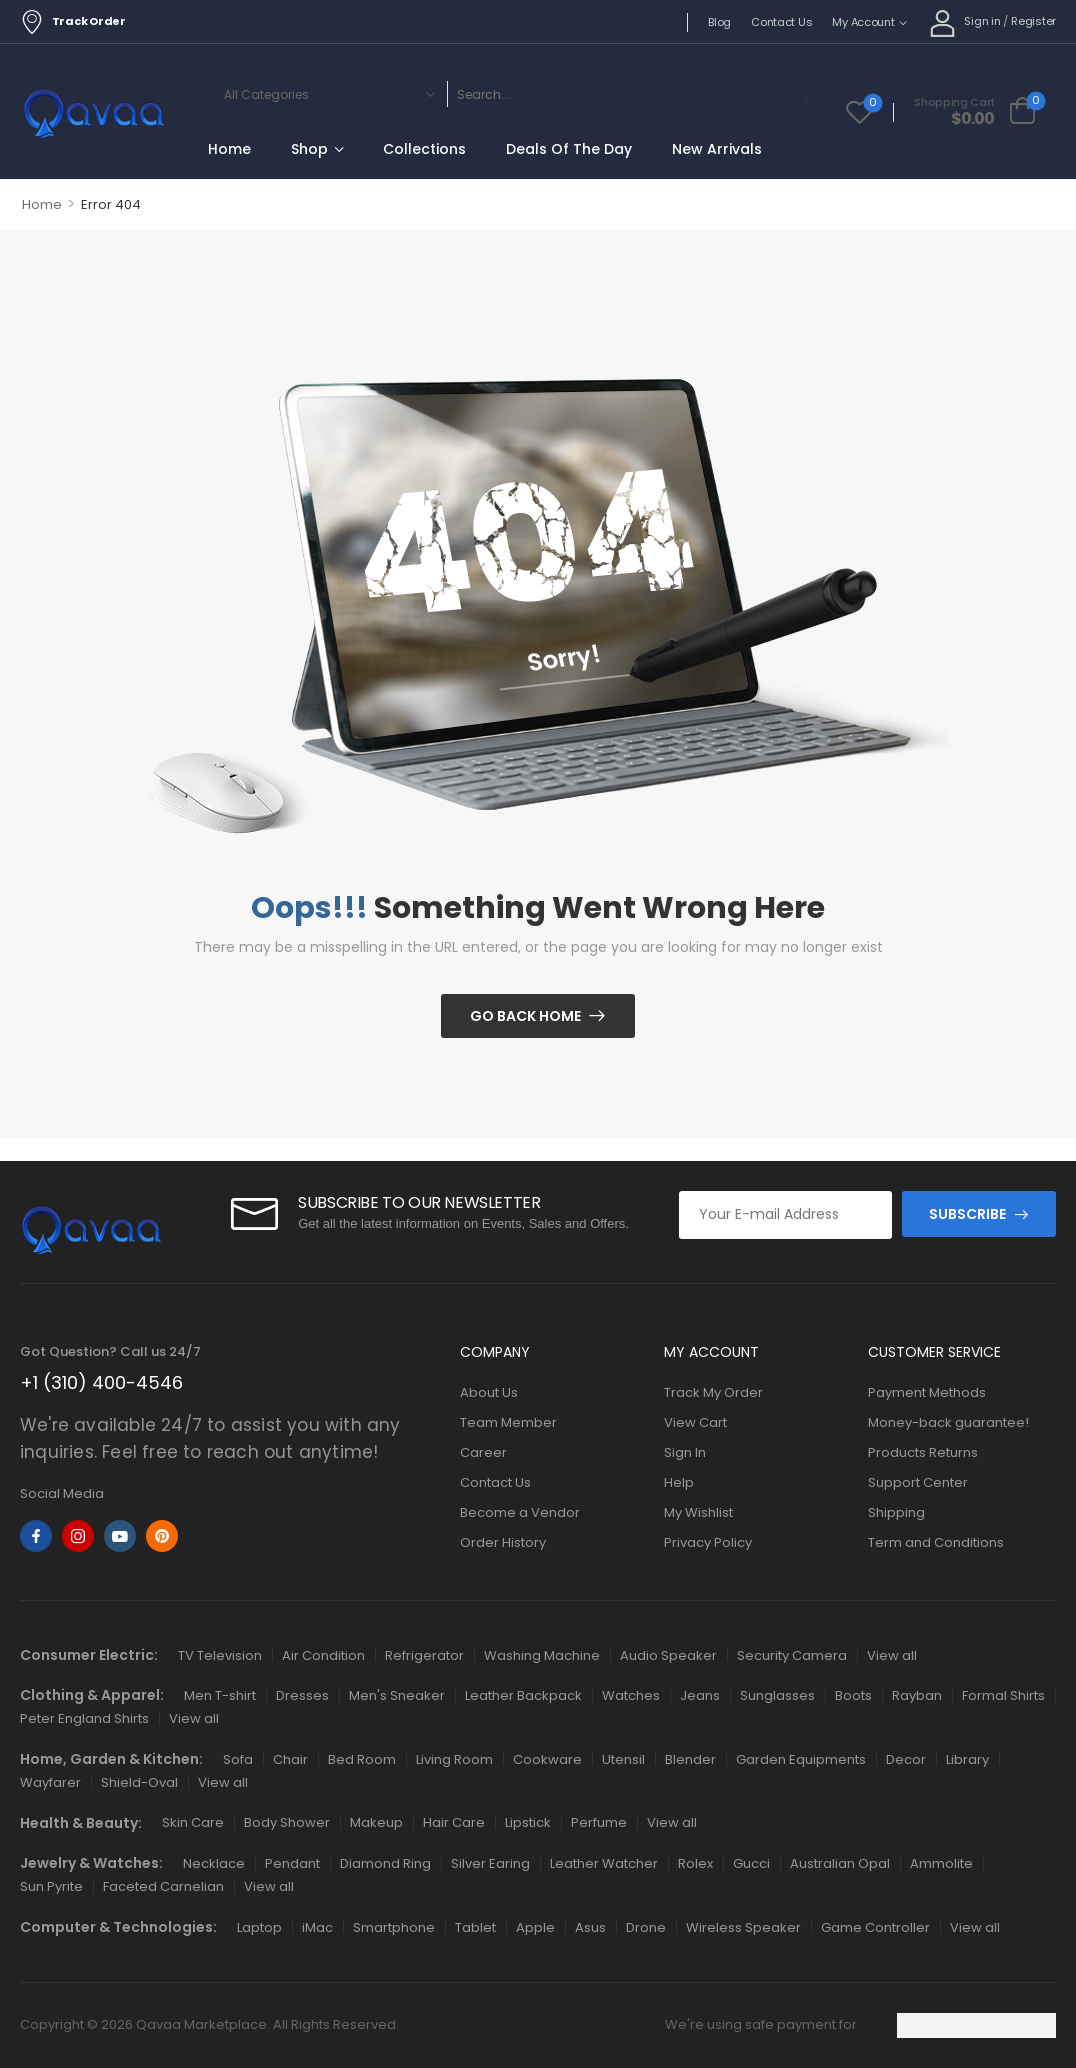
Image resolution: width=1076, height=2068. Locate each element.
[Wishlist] (859, 111)
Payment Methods (927, 1392)
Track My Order (713, 1392)
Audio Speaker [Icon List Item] (668, 1655)
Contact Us (781, 22)
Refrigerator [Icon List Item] (424, 1655)
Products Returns (923, 1452)
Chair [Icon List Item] (290, 1759)
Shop (309, 149)
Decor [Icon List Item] (906, 1759)
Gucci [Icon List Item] (751, 1863)
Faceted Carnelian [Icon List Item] (163, 1886)
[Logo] (94, 115)
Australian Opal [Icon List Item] (840, 1863)
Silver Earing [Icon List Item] (490, 1863)
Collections (424, 149)
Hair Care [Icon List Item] (454, 1822)
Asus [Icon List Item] (590, 1927)
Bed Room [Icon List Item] (362, 1759)
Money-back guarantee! (948, 1422)
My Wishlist (698, 1512)
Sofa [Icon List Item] (238, 1759)
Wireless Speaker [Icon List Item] (743, 1927)
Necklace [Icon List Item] (214, 1863)
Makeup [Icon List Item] (376, 1822)
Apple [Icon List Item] (535, 1927)
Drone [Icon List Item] (646, 1927)
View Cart (695, 1422)
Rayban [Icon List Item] (917, 1695)
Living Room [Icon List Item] (454, 1759)
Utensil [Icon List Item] (623, 1759)
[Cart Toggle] (975, 112)
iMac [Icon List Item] (317, 1927)
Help (679, 1482)
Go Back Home (525, 1016)
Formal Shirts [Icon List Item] (1003, 1695)
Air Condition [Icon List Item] (323, 1655)
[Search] (616, 94)
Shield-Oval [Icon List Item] (139, 1782)
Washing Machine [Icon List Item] (542, 1655)
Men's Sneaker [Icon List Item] (397, 1695)
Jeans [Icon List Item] (700, 1695)
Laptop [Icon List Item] (259, 1927)
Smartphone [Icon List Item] (394, 1927)
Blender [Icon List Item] (690, 1759)
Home (229, 149)
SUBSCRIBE (967, 1214)
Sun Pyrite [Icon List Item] (51, 1886)
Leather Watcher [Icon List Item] (604, 1863)
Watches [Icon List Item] (631, 1695)
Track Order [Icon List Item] (73, 22)
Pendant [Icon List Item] (292, 1863)
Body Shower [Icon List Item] (287, 1822)
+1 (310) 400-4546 (101, 1382)
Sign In (685, 1452)
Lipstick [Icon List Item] (528, 1822)
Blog (719, 22)
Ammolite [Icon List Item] (941, 1863)
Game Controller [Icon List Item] (875, 1927)
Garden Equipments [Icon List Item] (801, 1759)
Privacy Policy (708, 1542)
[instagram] (78, 1536)
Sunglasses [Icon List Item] (777, 1695)
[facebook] (36, 1536)
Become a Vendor (520, 1512)
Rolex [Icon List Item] (695, 1863)
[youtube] (120, 1536)
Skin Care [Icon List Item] (193, 1822)
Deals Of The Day (569, 149)
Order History (503, 1542)
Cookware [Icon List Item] (547, 1759)
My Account (863, 22)
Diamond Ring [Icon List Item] (385, 1863)
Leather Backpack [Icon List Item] (523, 1695)
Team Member (508, 1422)
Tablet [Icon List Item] (475, 1927)
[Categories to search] (326, 94)
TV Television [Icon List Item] (220, 1655)
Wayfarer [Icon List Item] (50, 1782)
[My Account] (965, 22)
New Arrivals (717, 149)
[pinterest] (162, 1536)
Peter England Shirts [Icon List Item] (84, 1718)
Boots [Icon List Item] (853, 1695)
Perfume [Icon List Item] (599, 1822)
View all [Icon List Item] (892, 1655)
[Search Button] (806, 94)
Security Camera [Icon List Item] (792, 1655)
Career (483, 1452)
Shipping (896, 1512)
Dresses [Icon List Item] (302, 1695)
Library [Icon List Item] (967, 1759)
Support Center (918, 1482)
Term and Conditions (936, 1542)
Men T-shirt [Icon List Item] (220, 1695)
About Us (489, 1392)
